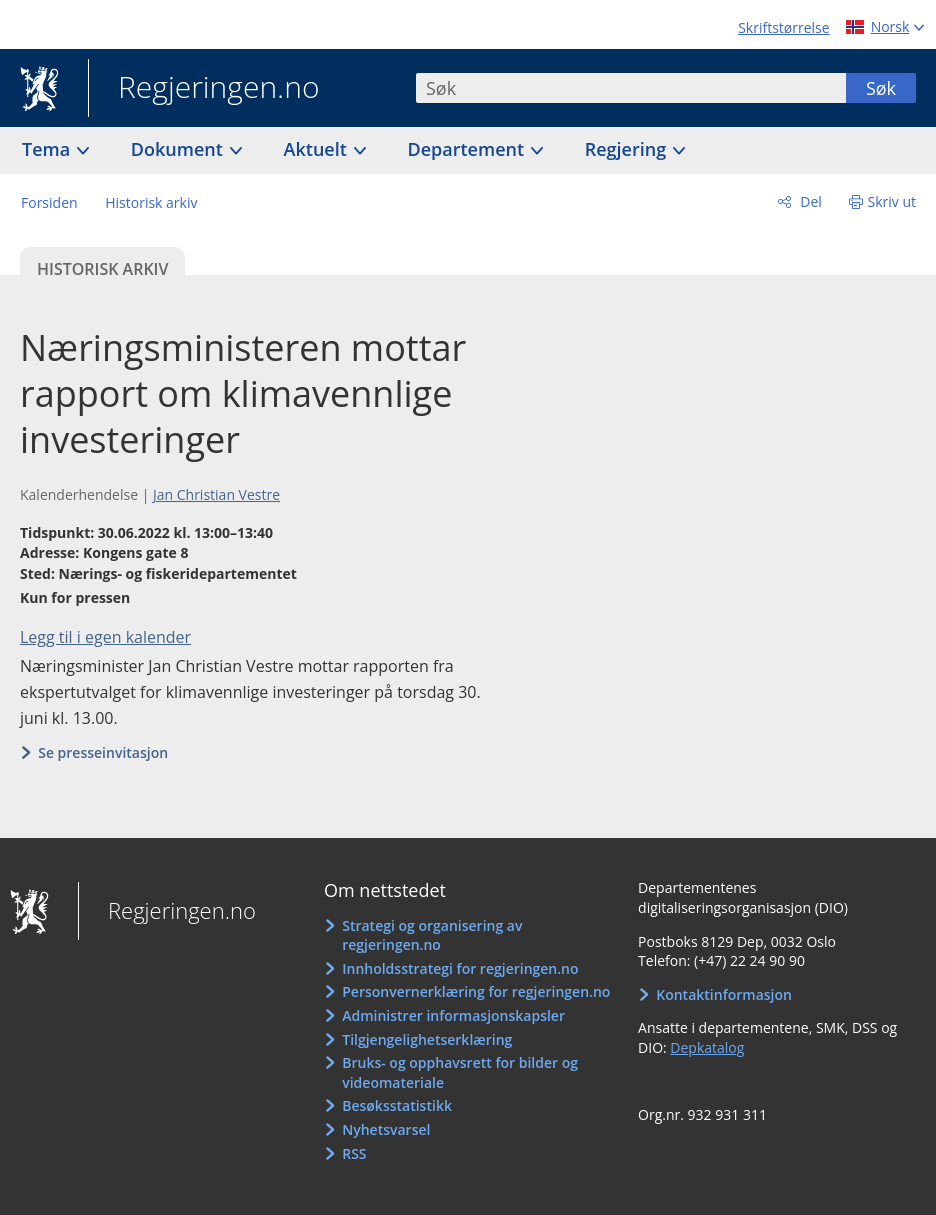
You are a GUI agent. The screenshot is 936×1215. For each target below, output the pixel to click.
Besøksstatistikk (397, 1105)
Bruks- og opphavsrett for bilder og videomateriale (460, 1072)
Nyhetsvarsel (386, 1129)
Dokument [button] (179, 149)
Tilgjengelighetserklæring (427, 1039)
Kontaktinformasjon (724, 994)
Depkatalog (707, 1047)
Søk (881, 88)
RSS (354, 1153)
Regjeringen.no (204, 89)
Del (809, 201)
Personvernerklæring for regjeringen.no (476, 991)
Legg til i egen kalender (105, 637)
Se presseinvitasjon (103, 752)
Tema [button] (48, 149)
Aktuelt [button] (318, 149)
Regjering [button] (628, 149)
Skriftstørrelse (783, 27)
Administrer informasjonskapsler (453, 1015)
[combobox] (631, 88)
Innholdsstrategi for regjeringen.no (460, 968)
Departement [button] (468, 149)
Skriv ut (892, 201)
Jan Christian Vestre (216, 494)
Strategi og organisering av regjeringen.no (432, 935)
